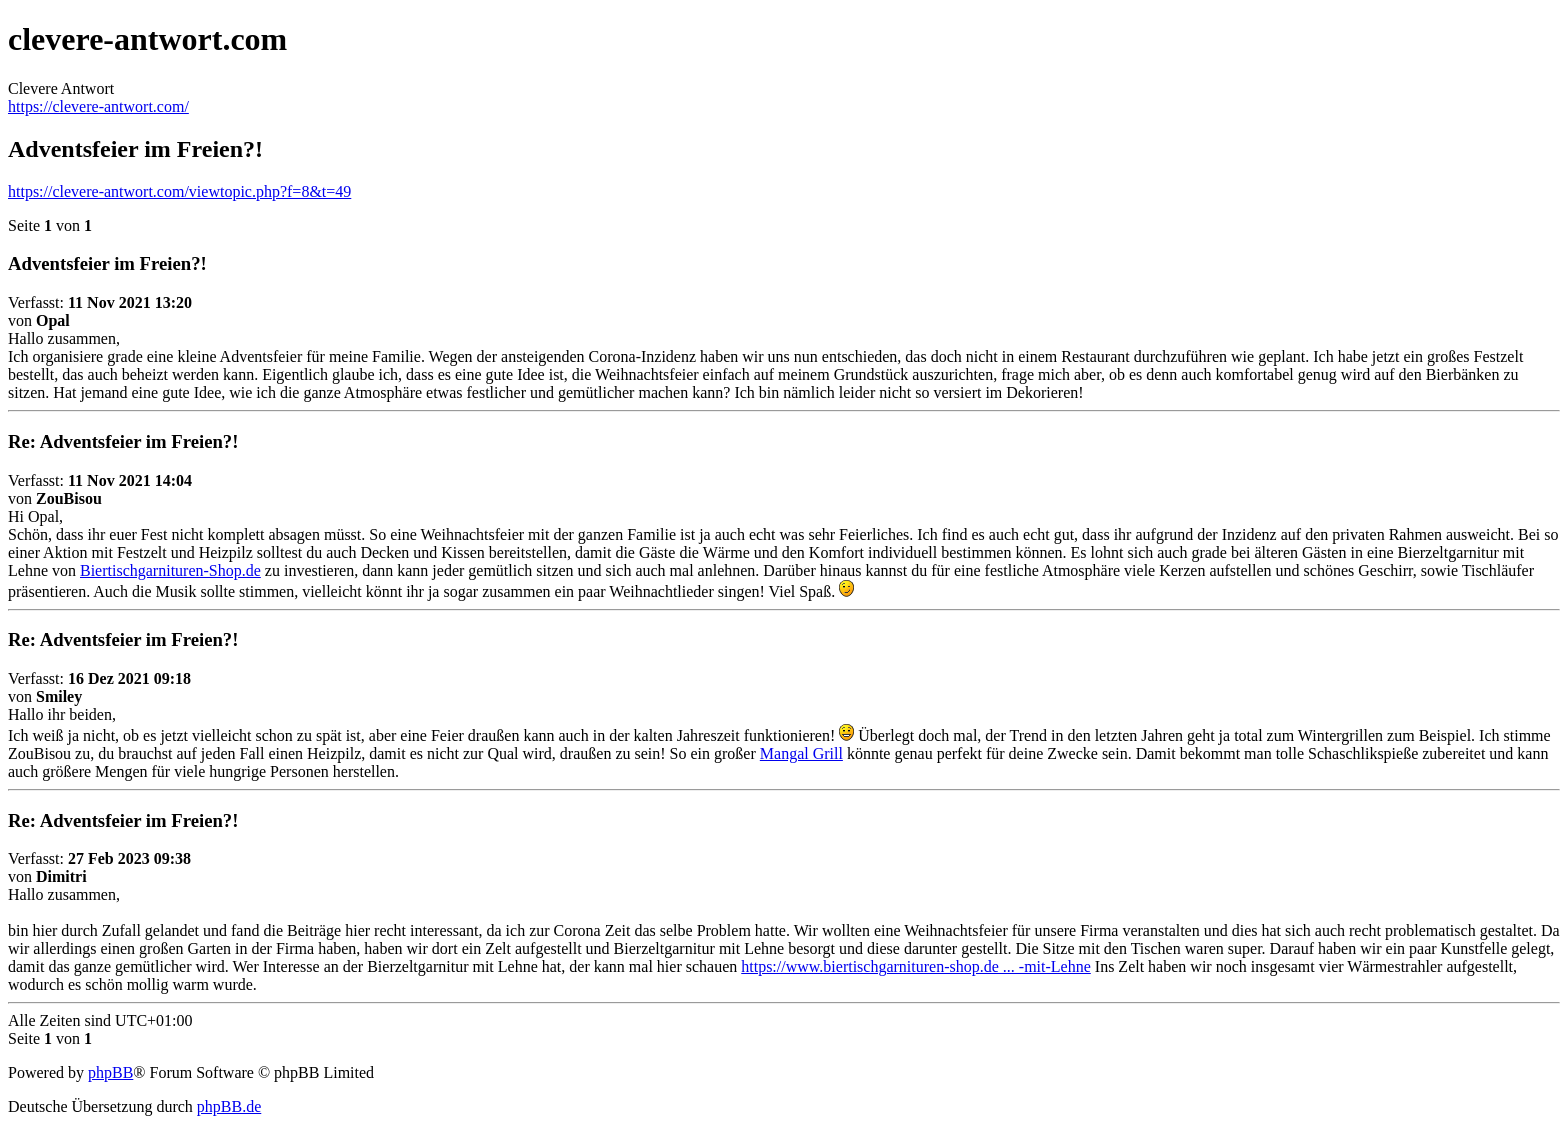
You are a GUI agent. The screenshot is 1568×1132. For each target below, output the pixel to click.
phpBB (110, 1072)
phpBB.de (229, 1106)
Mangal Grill (801, 753)
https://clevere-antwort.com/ (98, 106)
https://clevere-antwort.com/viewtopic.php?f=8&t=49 (179, 191)
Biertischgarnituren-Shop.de (170, 570)
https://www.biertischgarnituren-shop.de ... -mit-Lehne (916, 966)
